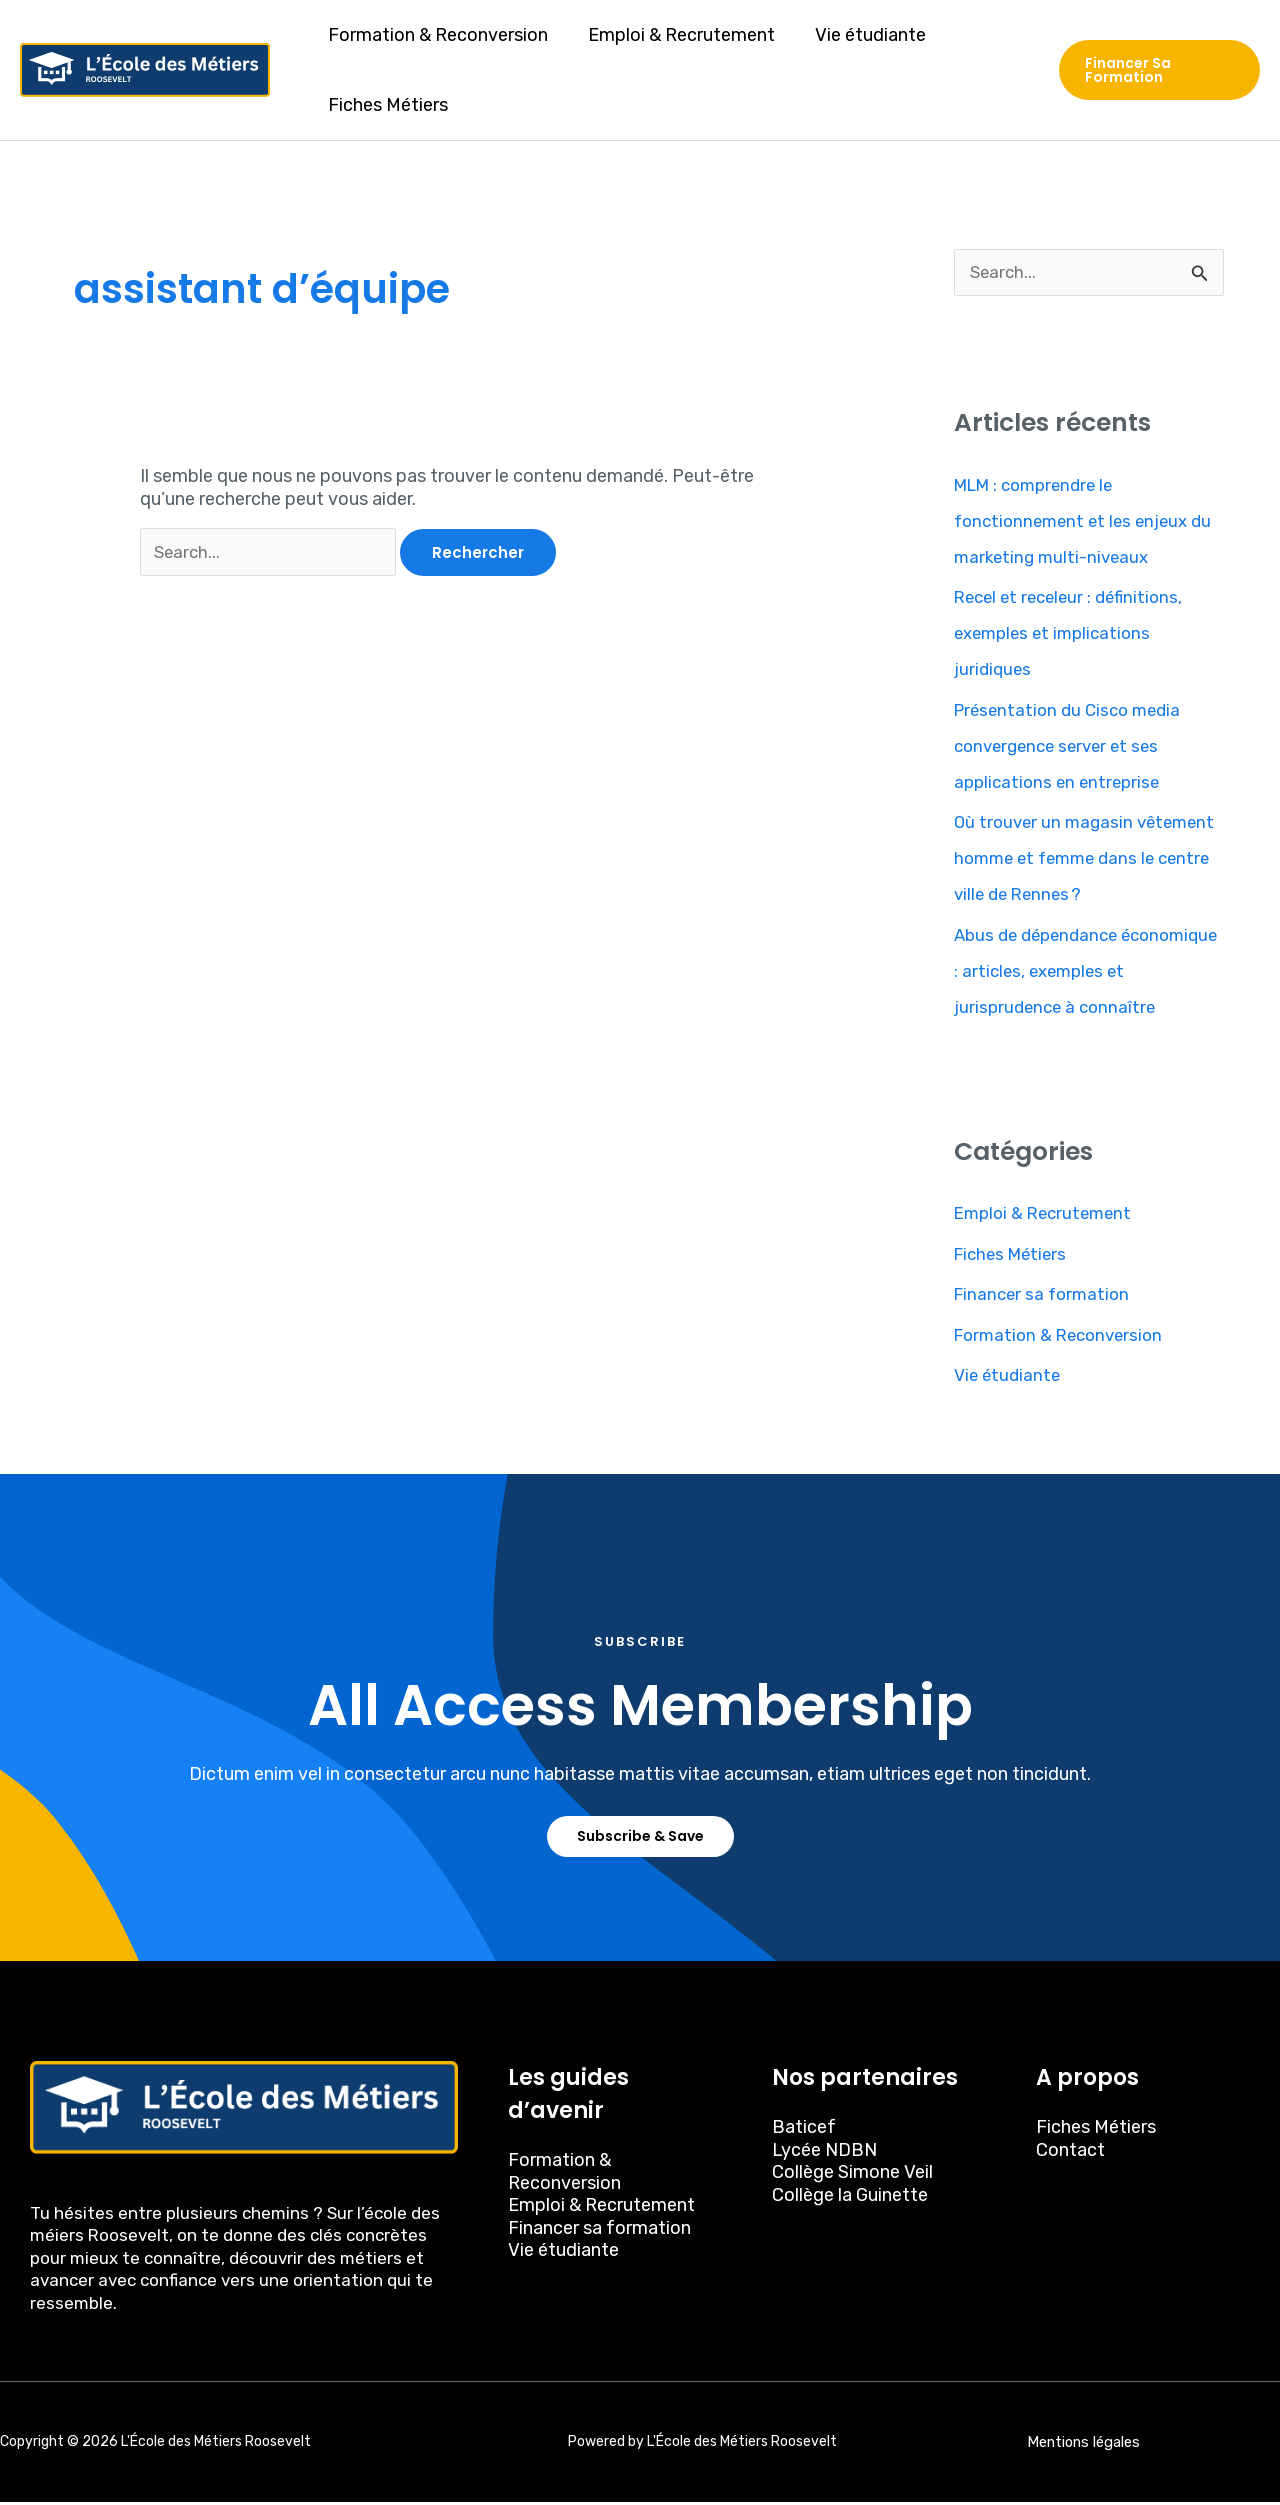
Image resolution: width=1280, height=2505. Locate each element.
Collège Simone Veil (852, 2175)
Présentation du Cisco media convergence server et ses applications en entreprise (1073, 747)
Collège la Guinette (850, 2198)
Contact (1070, 2153)
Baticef (804, 2130)
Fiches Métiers (386, 105)
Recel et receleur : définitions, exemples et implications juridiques (1074, 635)
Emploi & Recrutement (675, 35)
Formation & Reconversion (436, 35)
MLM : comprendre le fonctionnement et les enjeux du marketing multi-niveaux (1089, 522)
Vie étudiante (860, 35)
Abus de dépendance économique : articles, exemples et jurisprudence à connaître (1086, 972)
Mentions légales (1083, 2445)
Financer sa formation (1045, 1296)
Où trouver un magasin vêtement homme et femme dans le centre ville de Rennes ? (1081, 860)
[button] (1158, 70)
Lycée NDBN (824, 2153)
